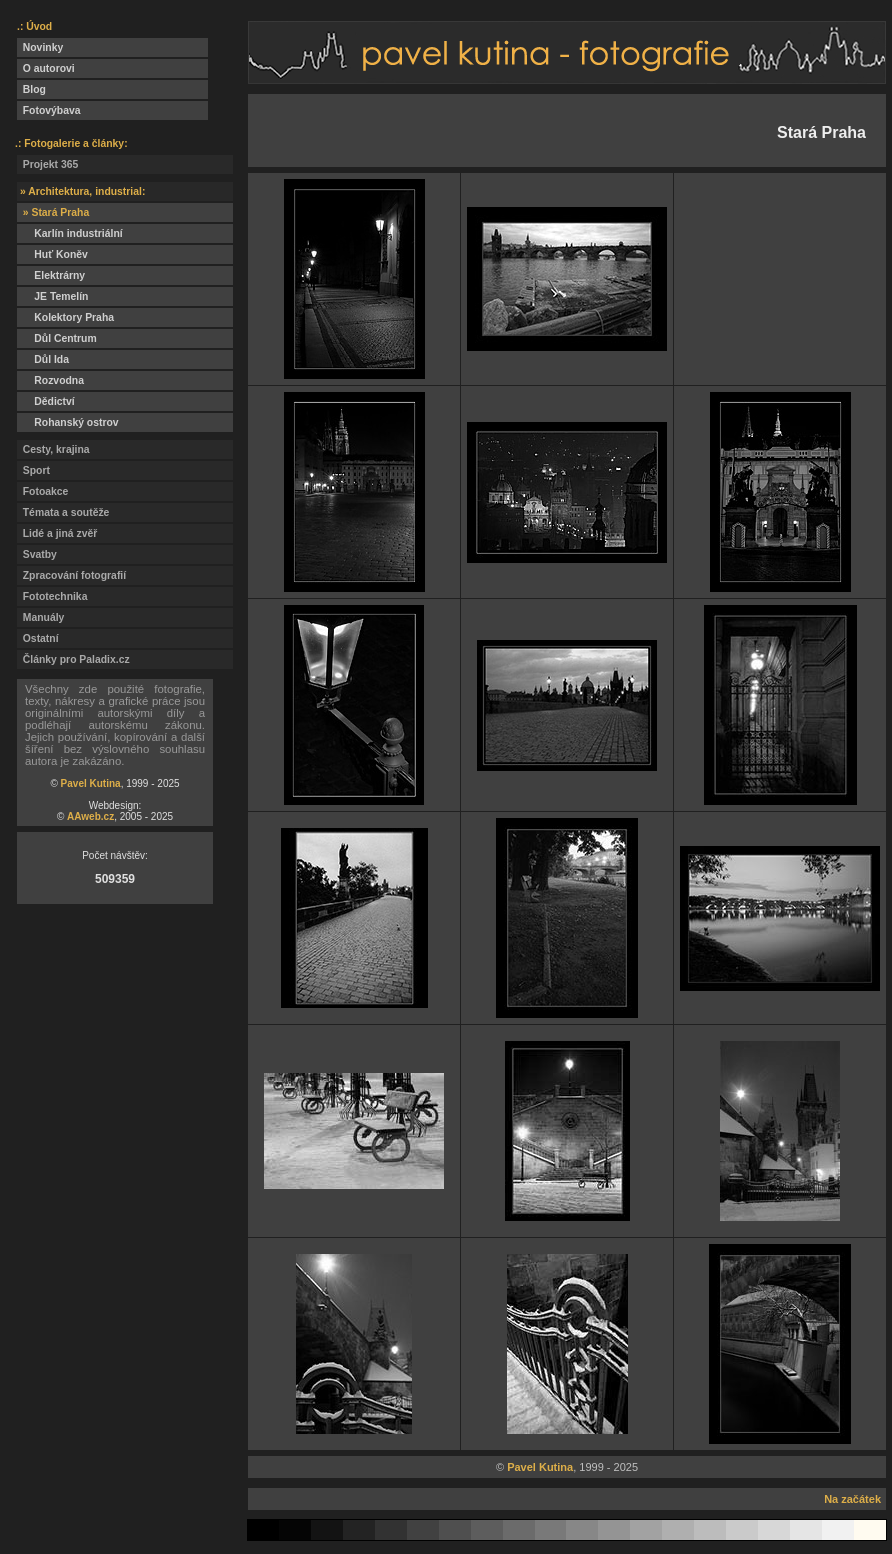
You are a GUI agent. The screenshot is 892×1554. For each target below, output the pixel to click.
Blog (31, 89)
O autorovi (46, 68)
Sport (33, 470)
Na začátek (852, 1499)
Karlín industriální (70, 233)
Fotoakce (42, 491)
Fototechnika (52, 596)
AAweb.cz (90, 816)
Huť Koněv (52, 254)
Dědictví (46, 401)
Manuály (40, 617)
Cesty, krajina (53, 449)
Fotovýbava (49, 110)
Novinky (40, 47)
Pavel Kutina (91, 783)
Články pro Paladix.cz (73, 659)
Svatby (37, 554)
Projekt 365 (47, 164)
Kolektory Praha (65, 317)
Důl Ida (43, 359)
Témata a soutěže (63, 512)
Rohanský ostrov (68, 422)
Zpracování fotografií (71, 575)
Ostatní (38, 638)
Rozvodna (50, 380)
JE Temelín (52, 296)
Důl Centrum (57, 338)
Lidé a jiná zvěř (57, 533)
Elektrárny (51, 275)
